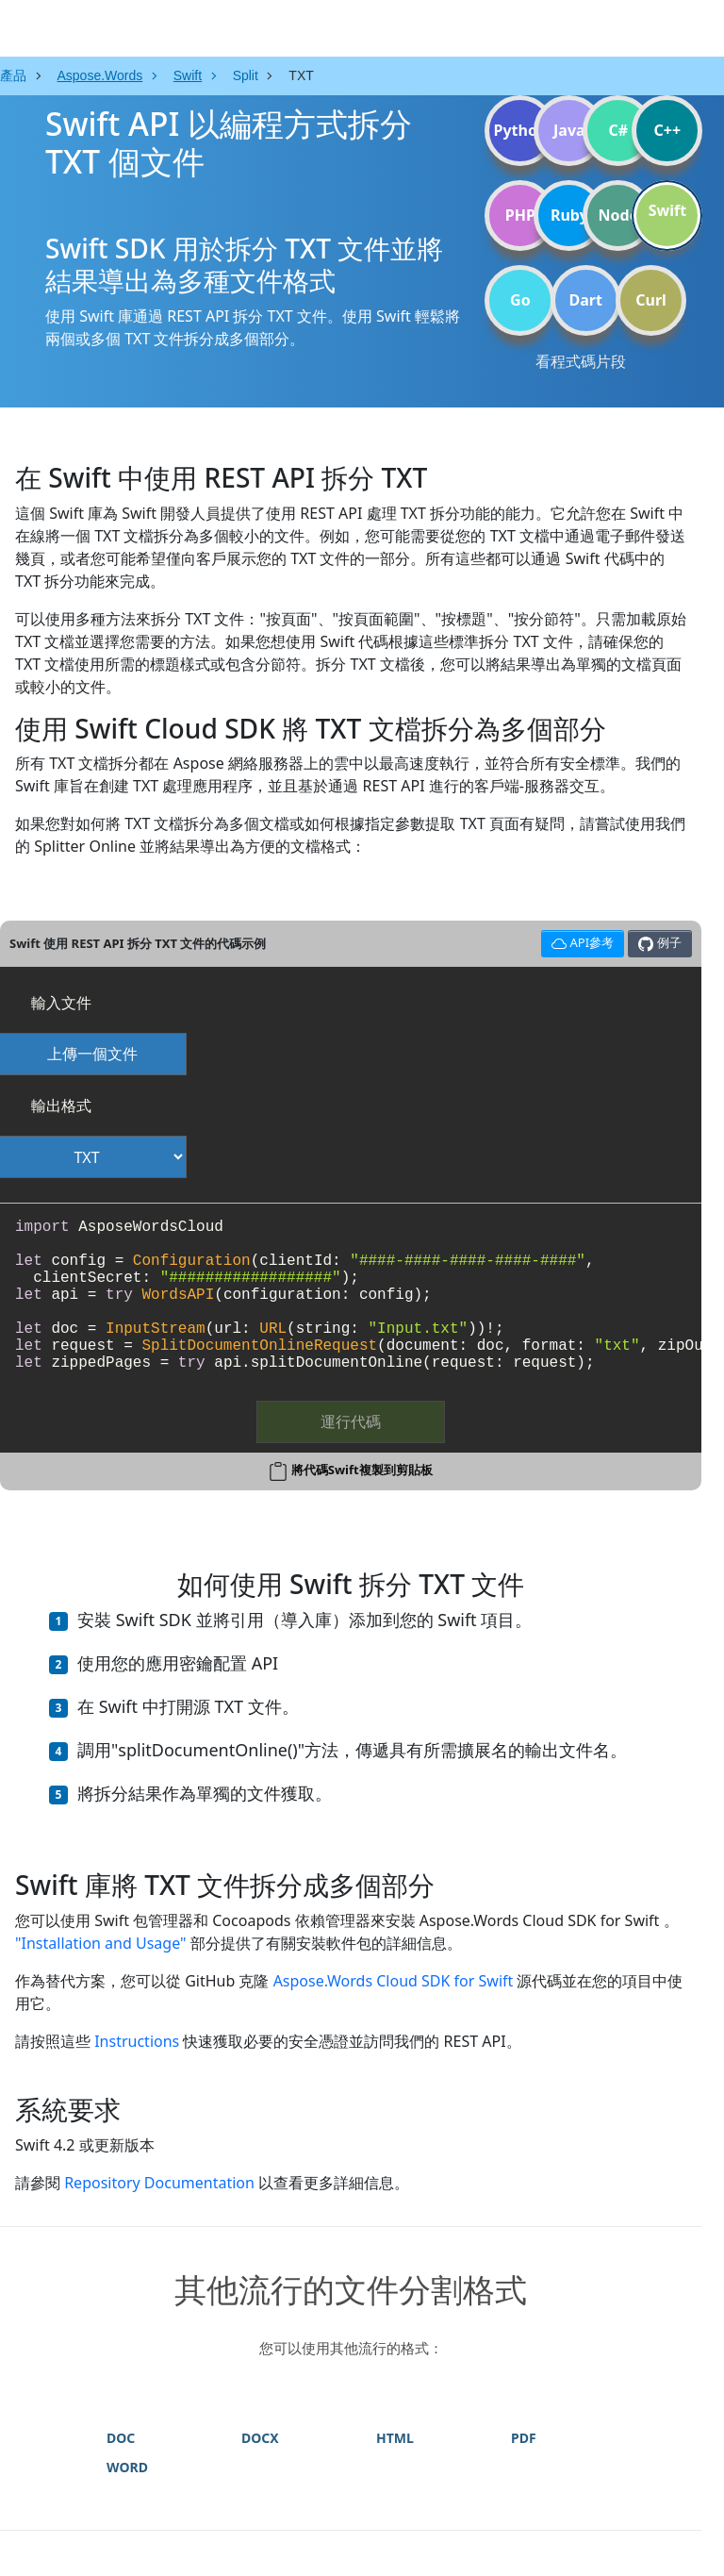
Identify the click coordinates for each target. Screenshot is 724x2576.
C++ (668, 130)
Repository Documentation (159, 2182)
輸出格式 (61, 1105)
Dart (585, 300)
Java (569, 130)
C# (619, 130)
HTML (395, 2438)
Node (619, 215)
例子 (659, 943)
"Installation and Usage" (101, 1943)
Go (520, 300)
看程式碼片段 (580, 361)
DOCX (260, 2438)
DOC (121, 2438)
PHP (520, 215)
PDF (523, 2438)
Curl (650, 300)
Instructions (136, 2041)
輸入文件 (61, 1002)
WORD (127, 2467)
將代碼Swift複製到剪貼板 (362, 1469)
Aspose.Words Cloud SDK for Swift (393, 1980)
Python (520, 130)
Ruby (569, 215)
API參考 (580, 941)
